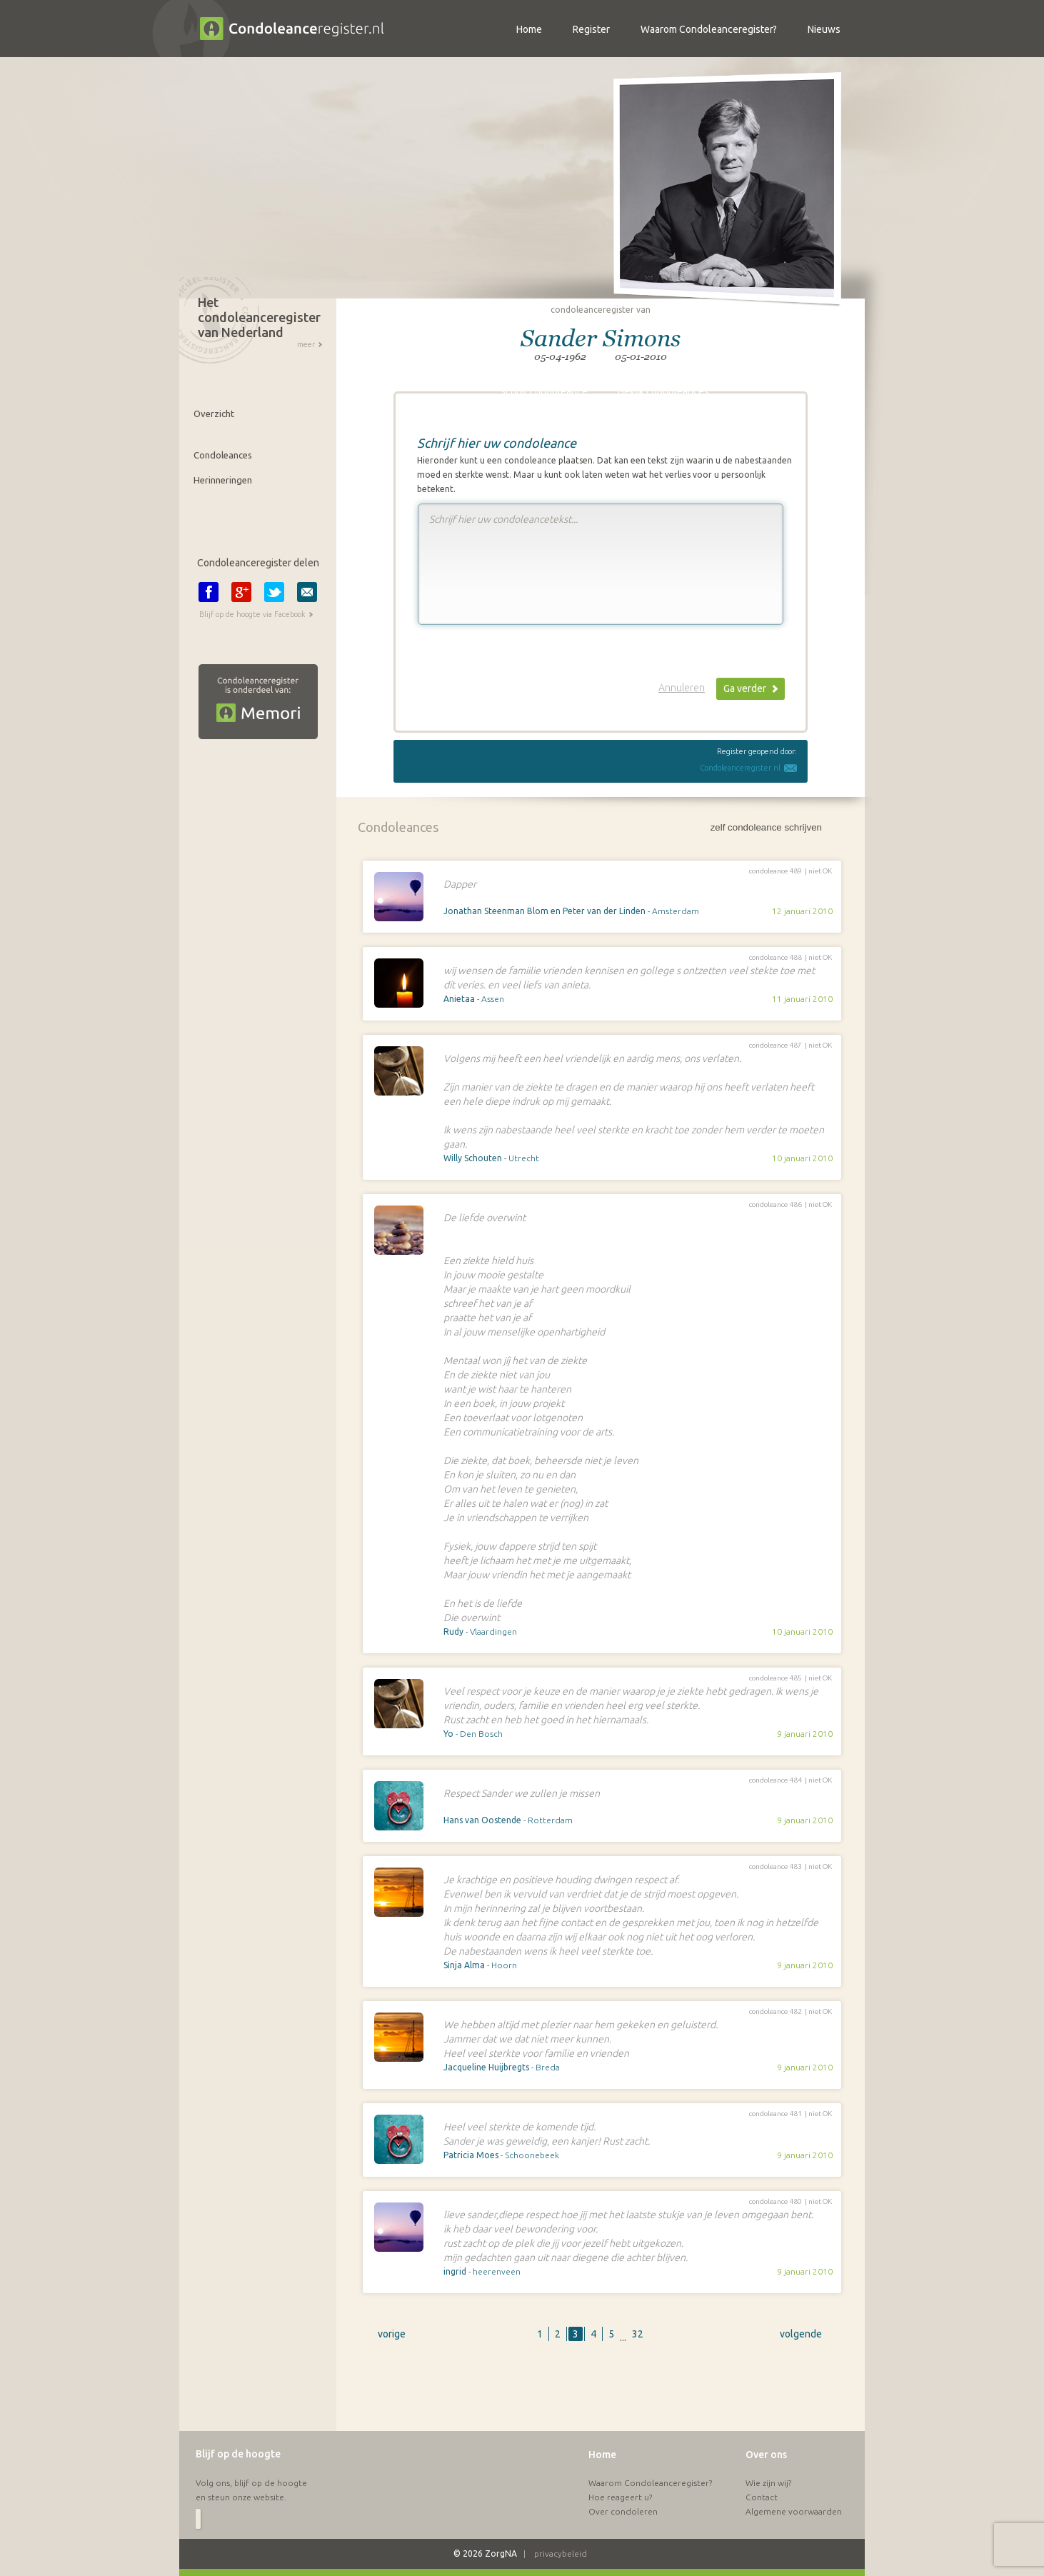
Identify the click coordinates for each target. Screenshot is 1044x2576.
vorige (392, 2334)
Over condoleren (623, 2511)
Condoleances (223, 455)
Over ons (766, 2454)
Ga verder (744, 688)
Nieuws (824, 29)
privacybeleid (560, 2553)
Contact (762, 2497)
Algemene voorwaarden (794, 2511)
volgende (801, 2334)
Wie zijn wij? (768, 2482)
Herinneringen (223, 480)
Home (602, 2454)
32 (637, 2334)
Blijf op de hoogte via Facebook (252, 614)
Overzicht (214, 414)
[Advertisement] (600, 2394)
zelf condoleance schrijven (766, 827)
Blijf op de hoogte (238, 2454)
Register (591, 29)
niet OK (820, 871)
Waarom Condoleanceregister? (650, 2482)
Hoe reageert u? (620, 2497)
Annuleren (681, 687)
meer (306, 344)
